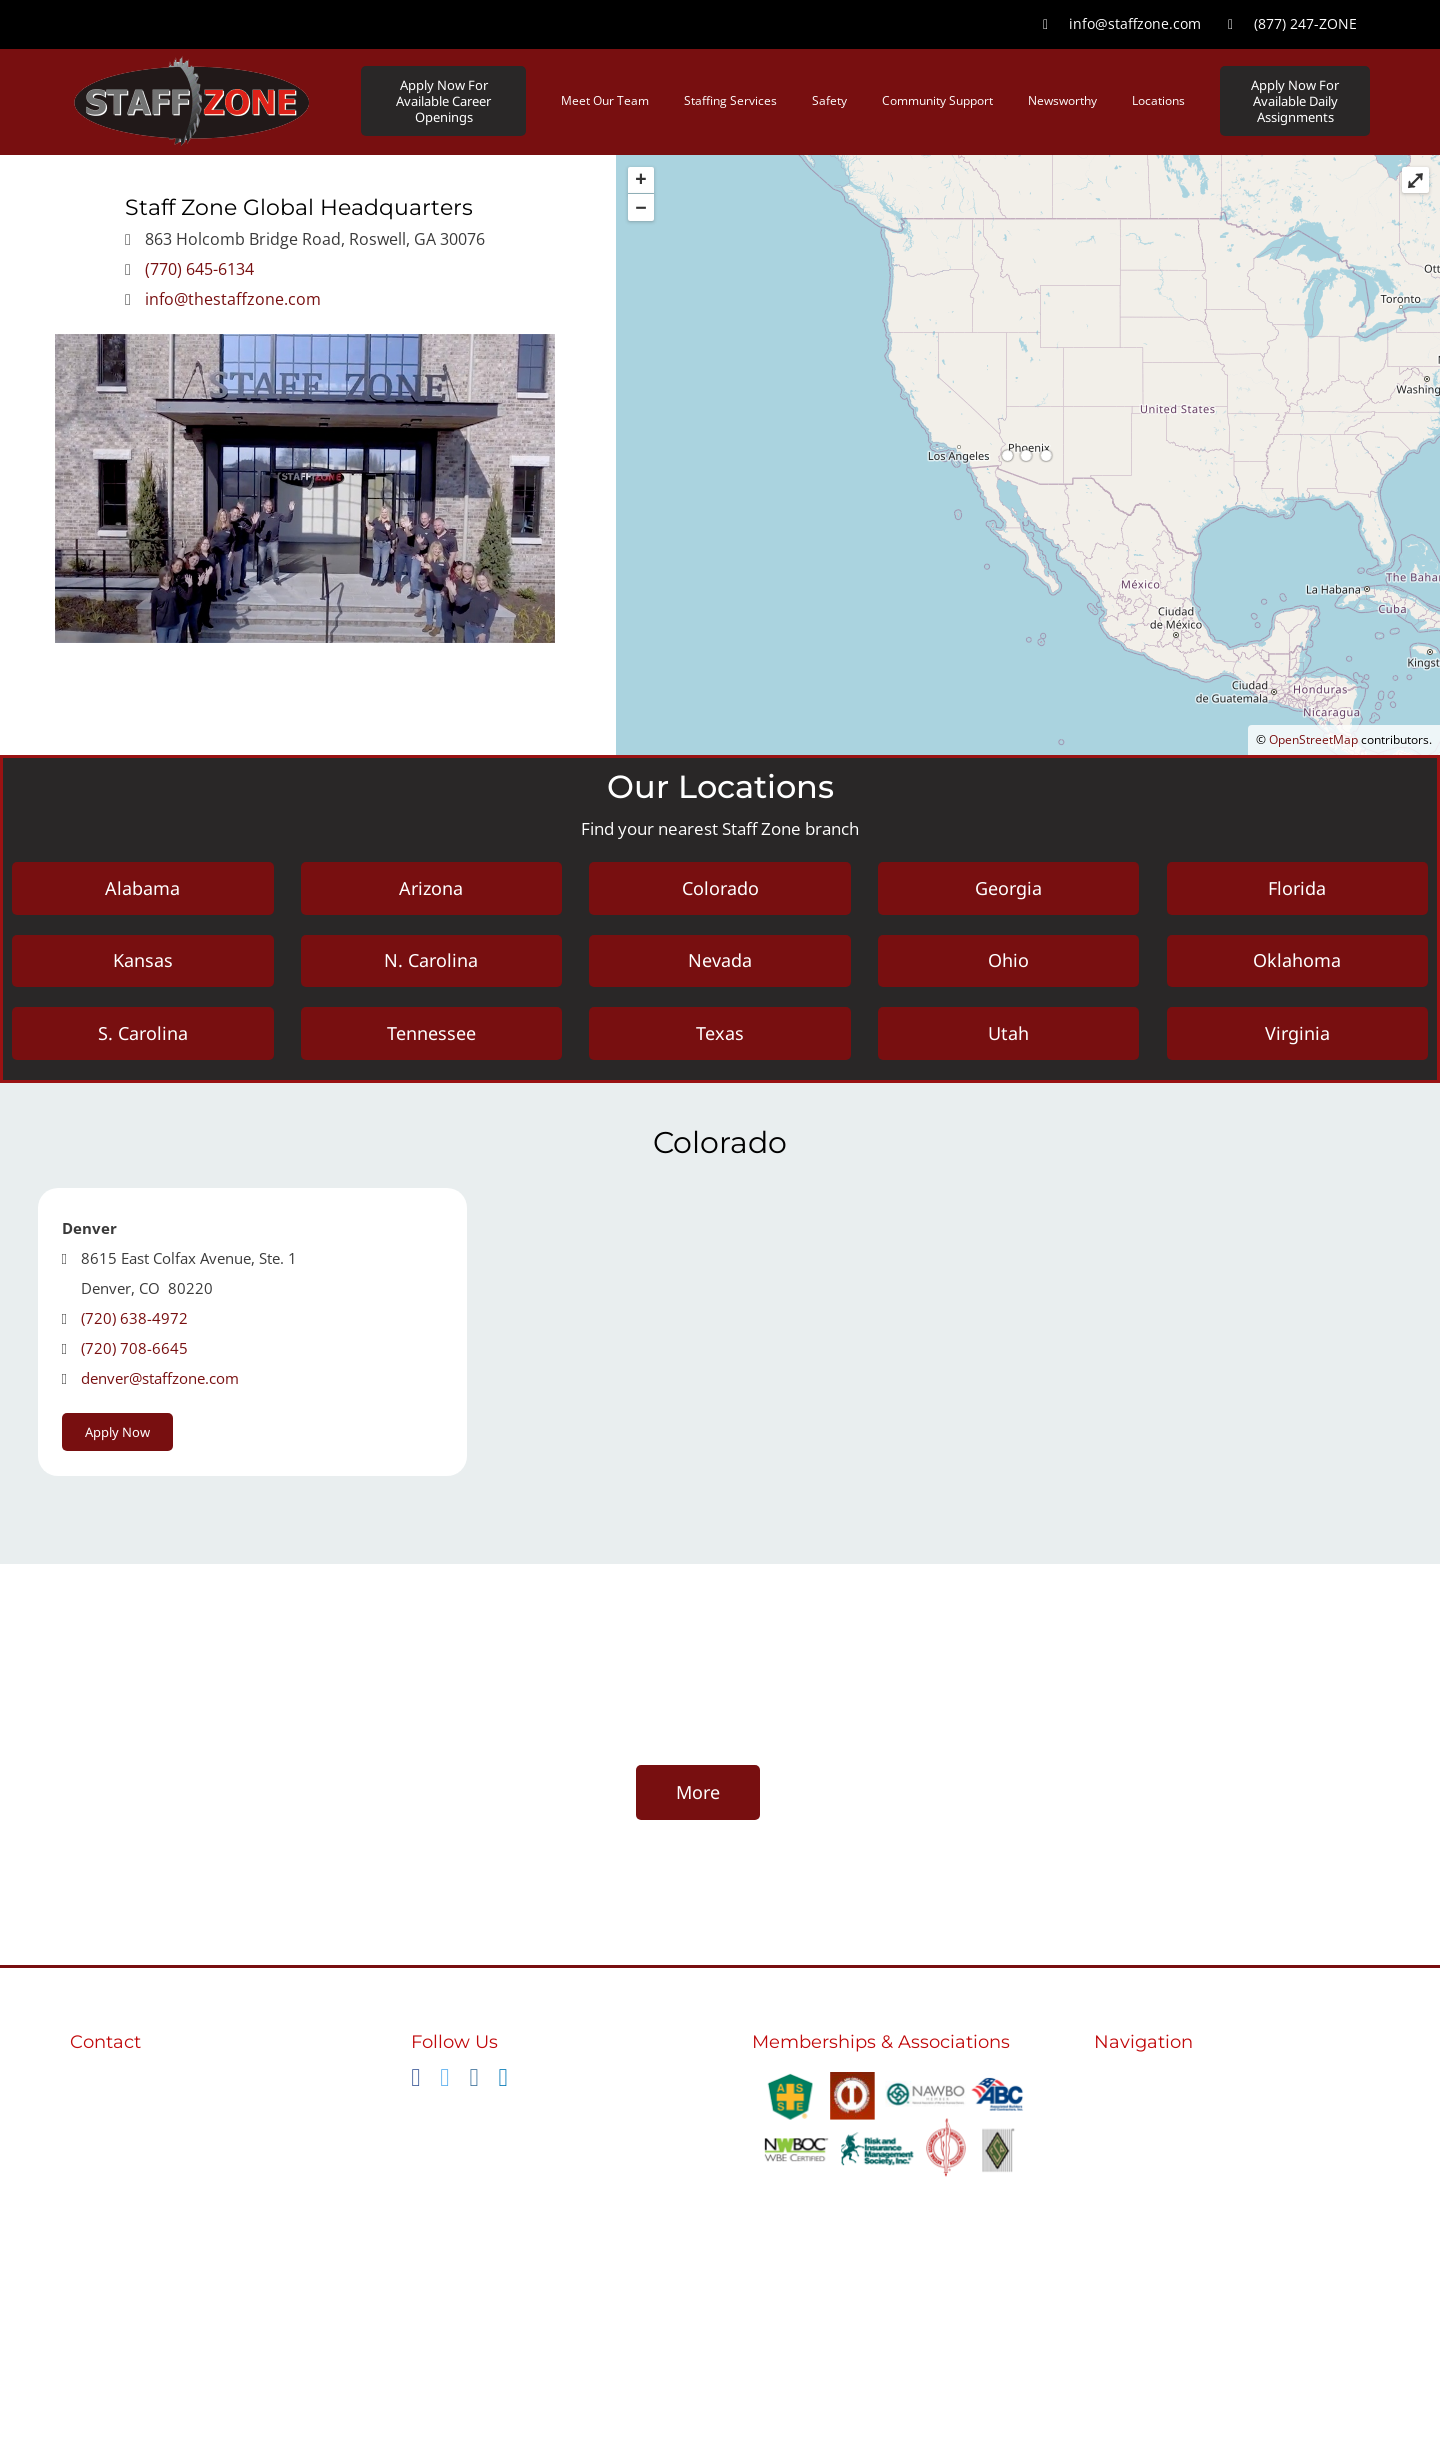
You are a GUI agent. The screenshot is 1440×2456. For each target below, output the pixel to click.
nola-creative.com (935, 2405)
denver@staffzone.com (160, 1385)
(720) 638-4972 (134, 1325)
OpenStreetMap (1313, 739)
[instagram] (473, 2085)
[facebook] (415, 2085)
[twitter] (444, 2085)
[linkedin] (503, 2085)
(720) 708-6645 (134, 1355)
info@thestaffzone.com (233, 299)
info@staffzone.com (147, 2128)
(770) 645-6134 (199, 269)
